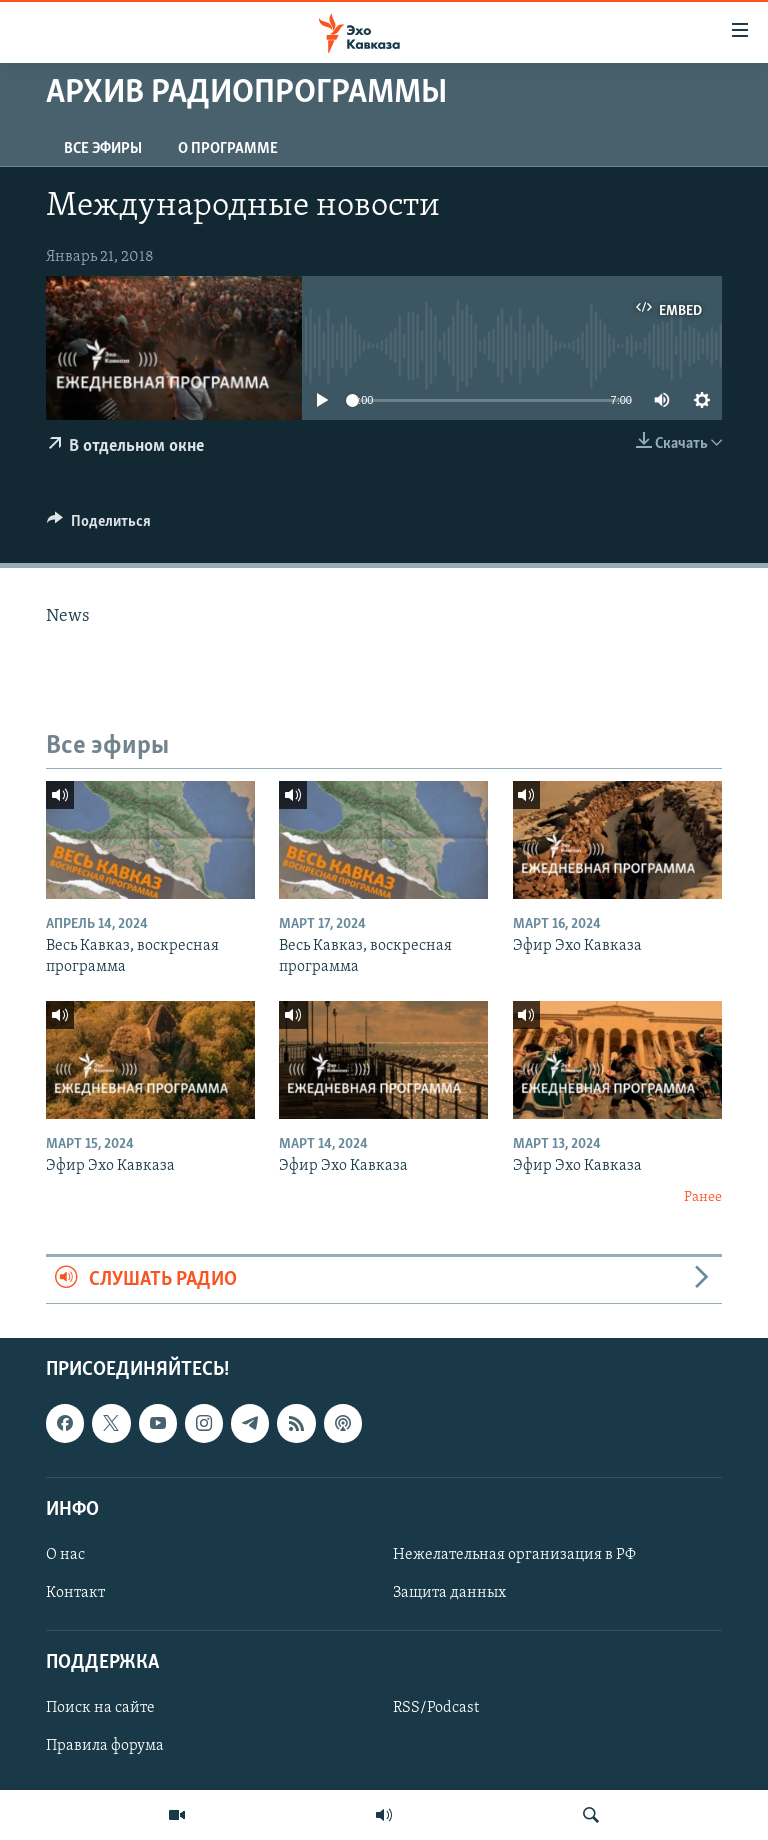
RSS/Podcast (436, 1709)
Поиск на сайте (100, 1709)
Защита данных (449, 1593)
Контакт (75, 1593)
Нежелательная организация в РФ (514, 1555)
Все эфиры (103, 149)
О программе (228, 149)
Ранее (703, 1197)
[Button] (99, 526)
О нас (65, 1555)
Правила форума (105, 1747)
